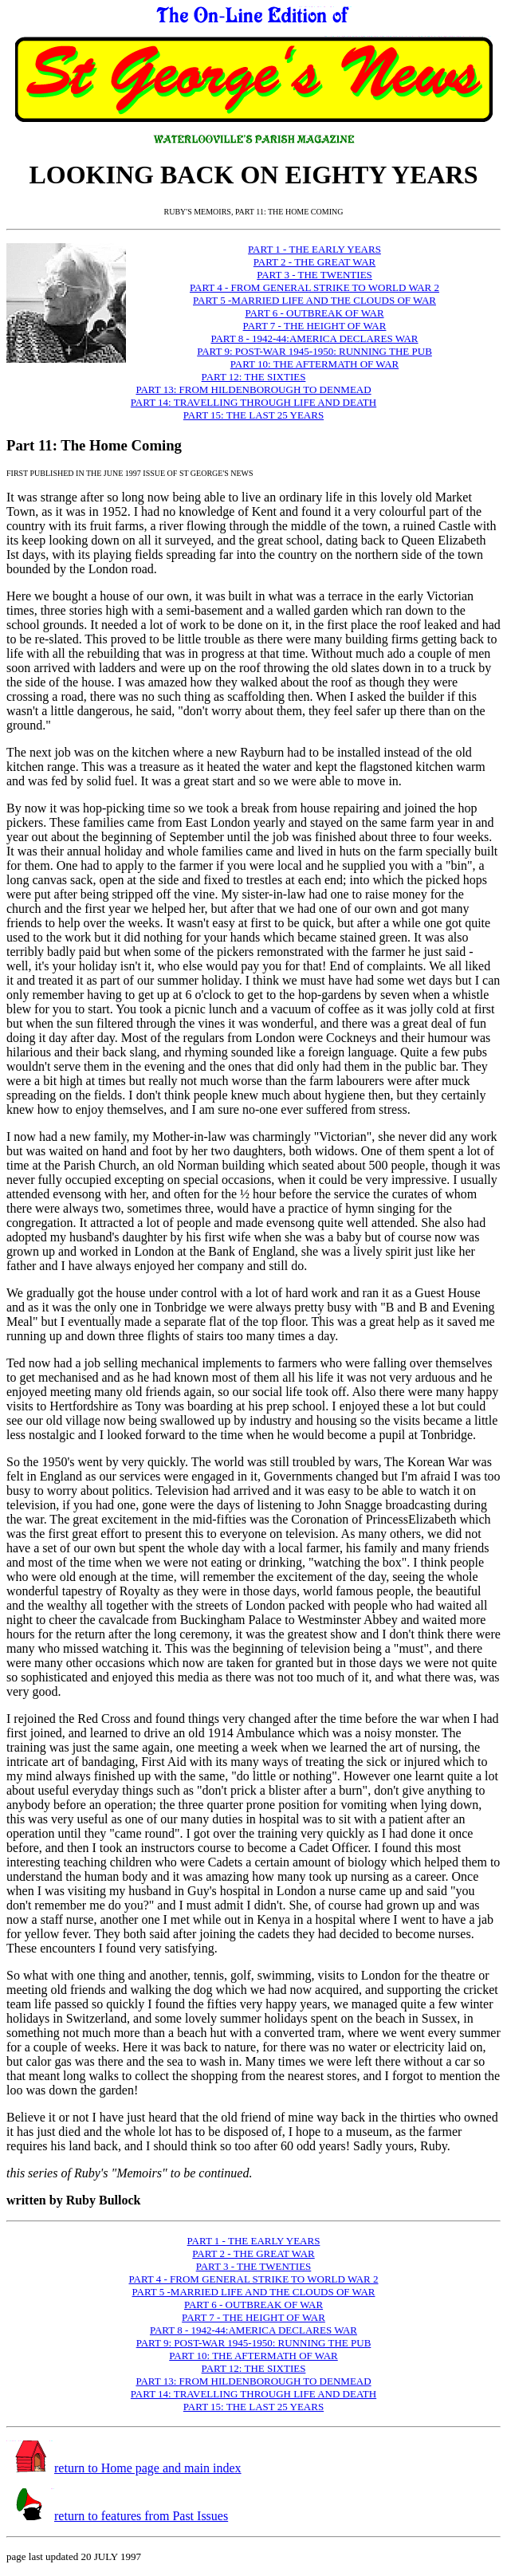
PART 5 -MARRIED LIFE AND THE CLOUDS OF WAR (314, 300)
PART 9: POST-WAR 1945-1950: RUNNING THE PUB (314, 351)
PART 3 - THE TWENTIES (314, 275)
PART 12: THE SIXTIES (254, 377)
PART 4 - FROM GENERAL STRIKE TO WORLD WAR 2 (314, 287)
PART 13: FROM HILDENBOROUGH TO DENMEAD (253, 389)
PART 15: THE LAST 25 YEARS (253, 415)
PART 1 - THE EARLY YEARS (314, 249)
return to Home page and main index (148, 2468)
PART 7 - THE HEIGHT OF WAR (315, 326)
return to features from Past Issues (141, 2516)
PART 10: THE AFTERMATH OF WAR (314, 364)
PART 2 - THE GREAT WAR (314, 262)
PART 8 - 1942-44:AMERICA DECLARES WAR (314, 338)
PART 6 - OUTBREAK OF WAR (314, 313)
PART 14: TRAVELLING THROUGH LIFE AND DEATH (253, 402)
